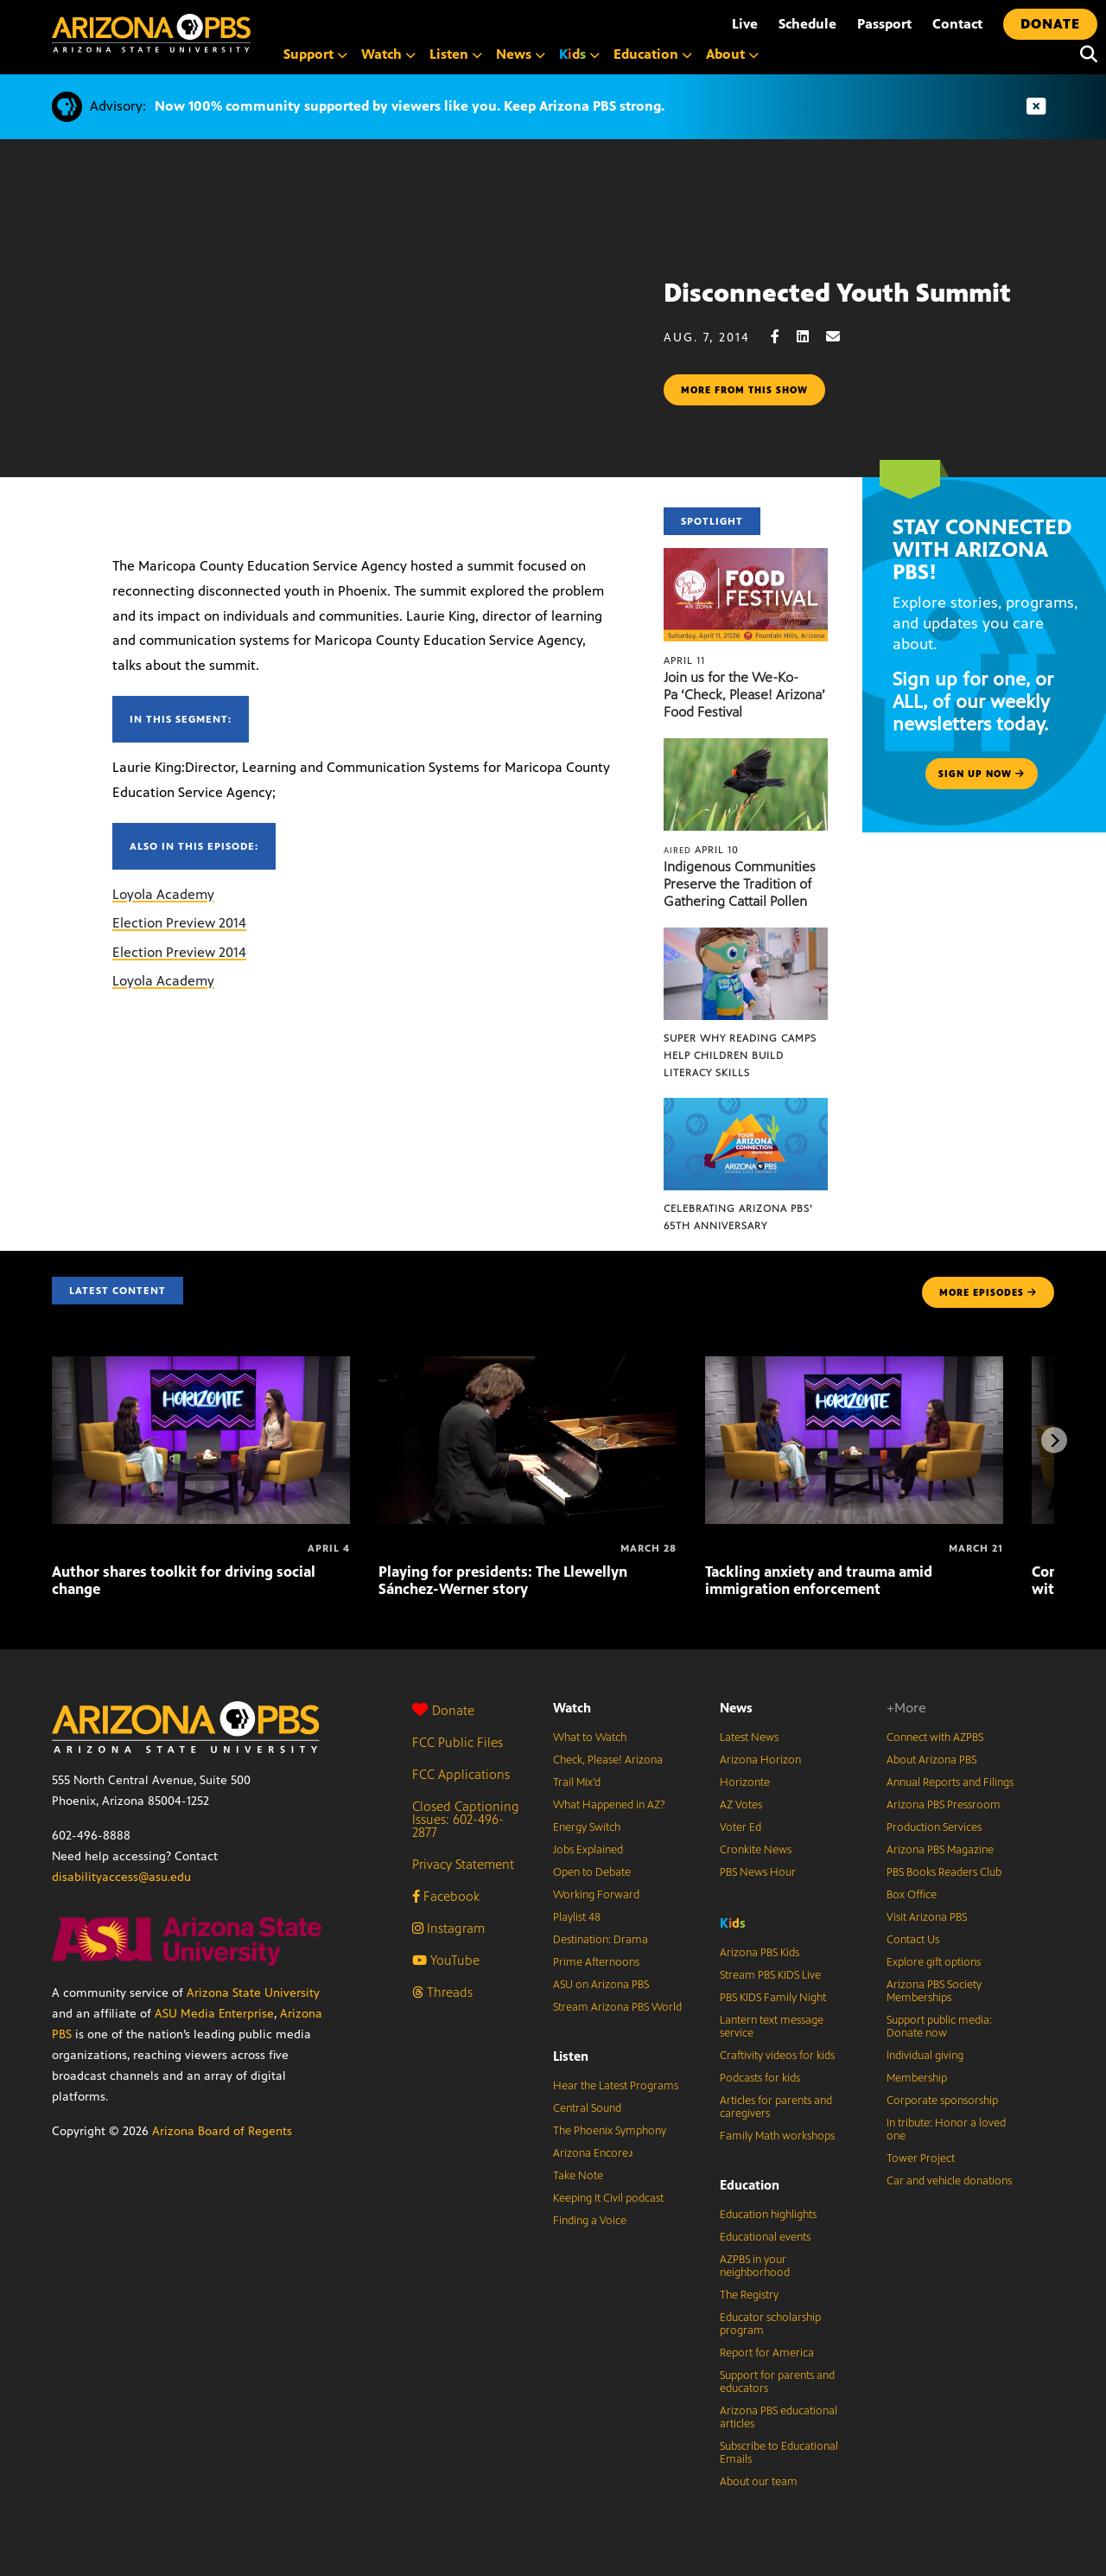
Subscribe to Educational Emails (779, 2452)
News (736, 1707)
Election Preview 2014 (179, 923)
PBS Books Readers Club (944, 1872)
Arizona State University (253, 1993)
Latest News (749, 1737)
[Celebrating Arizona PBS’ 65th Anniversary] (746, 1107)
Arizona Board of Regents (222, 2131)
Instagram (448, 1928)
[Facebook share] (784, 336)
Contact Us (913, 1940)
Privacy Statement (463, 1864)
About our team (759, 2482)
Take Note (578, 2176)
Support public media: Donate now (939, 2026)
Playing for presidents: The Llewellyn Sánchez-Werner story (502, 1580)
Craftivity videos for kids (777, 2056)
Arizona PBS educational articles (778, 2417)
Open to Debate (592, 1872)
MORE (988, 1292)
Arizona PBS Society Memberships (934, 1991)
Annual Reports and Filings (950, 1782)
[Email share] (841, 336)
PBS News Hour (758, 1872)
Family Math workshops (777, 2136)
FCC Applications (461, 1774)
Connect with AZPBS (935, 1737)
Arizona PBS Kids (759, 1953)
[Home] (151, 33)
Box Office (912, 1895)
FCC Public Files (457, 1742)
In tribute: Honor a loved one (946, 2129)
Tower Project (921, 2158)
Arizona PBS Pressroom (944, 1805)
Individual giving (925, 2056)
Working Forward (596, 1895)
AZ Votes (741, 1805)
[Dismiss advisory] (1036, 107)
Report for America (767, 2353)
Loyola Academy (163, 894)
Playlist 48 (577, 1917)
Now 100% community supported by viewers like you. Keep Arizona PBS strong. (409, 106)
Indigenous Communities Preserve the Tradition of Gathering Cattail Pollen (740, 883)
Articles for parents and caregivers (776, 2107)
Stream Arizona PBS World (617, 2007)
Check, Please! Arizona (608, 1760)
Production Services (934, 1827)
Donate (443, 1710)
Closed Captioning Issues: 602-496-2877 (465, 1819)
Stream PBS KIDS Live (770, 1975)
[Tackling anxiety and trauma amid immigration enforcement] (854, 1365)
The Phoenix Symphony (609, 2131)
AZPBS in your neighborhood (755, 2266)
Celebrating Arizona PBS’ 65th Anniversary (738, 1217)
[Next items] (1054, 1440)
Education (749, 2185)
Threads (442, 1992)
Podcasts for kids (760, 2078)
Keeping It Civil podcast (608, 2198)
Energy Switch (586, 1827)
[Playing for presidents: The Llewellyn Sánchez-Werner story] (527, 1365)
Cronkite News (755, 1850)
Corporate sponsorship (942, 2100)
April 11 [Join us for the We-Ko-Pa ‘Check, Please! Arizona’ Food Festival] (684, 660)
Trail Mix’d (577, 1782)
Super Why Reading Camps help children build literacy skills (740, 1055)
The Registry (749, 2295)
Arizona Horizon (760, 1760)
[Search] (1084, 54)
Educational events (765, 2237)
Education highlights (768, 2215)
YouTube (446, 1960)
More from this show (744, 390)
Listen (570, 2056)
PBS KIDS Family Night (773, 1998)
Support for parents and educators (777, 2382)
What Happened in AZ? (609, 1805)
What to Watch (589, 1737)
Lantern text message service (771, 2026)
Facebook (446, 1896)
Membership (917, 2078)
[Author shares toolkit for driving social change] (201, 1365)
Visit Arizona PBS (927, 1917)
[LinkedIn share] (811, 336)
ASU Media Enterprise (214, 2013)
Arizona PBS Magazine (940, 1850)
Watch (572, 1707)
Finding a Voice (589, 2221)
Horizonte (745, 1782)
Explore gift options (934, 1962)
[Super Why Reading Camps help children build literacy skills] (746, 936)
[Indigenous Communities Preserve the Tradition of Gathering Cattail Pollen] (746, 747)
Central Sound (587, 2108)
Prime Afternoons (596, 1962)
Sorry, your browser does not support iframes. (332, 357)
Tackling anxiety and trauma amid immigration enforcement (818, 1580)
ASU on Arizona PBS (601, 1985)
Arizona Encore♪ (593, 2153)
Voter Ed (740, 1827)
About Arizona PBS (931, 1760)
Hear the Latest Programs (615, 2086)
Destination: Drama (600, 1940)
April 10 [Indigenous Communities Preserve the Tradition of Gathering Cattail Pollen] (701, 850)
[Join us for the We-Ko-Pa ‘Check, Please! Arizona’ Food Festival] (746, 557)
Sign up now (981, 774)
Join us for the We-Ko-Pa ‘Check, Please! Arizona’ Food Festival (744, 694)
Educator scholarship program (770, 2324)
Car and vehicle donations (949, 2181)
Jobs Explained (588, 1850)
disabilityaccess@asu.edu (121, 1877)
